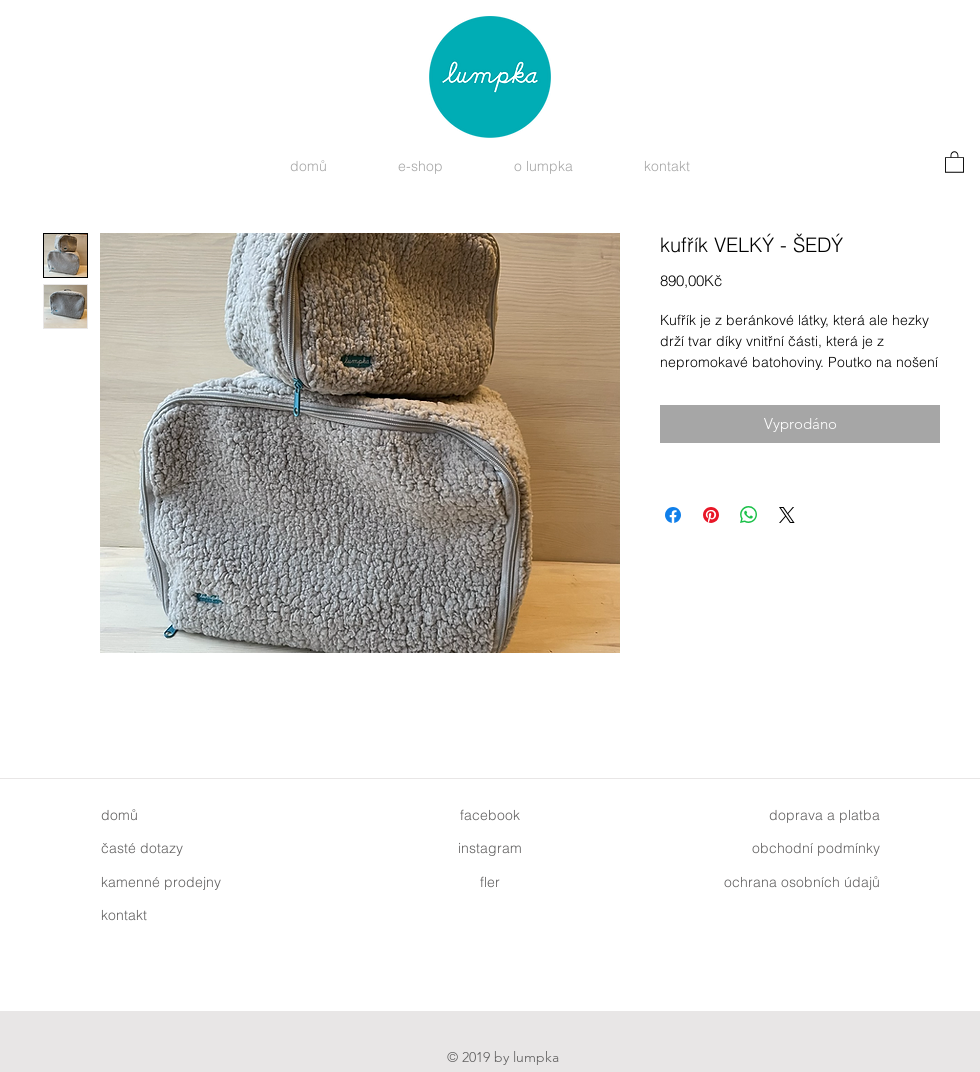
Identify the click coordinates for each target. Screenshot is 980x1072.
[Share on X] (787, 515)
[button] (954, 161)
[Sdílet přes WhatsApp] (749, 515)
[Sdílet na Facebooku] (673, 515)
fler (490, 882)
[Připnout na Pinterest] (711, 515)
